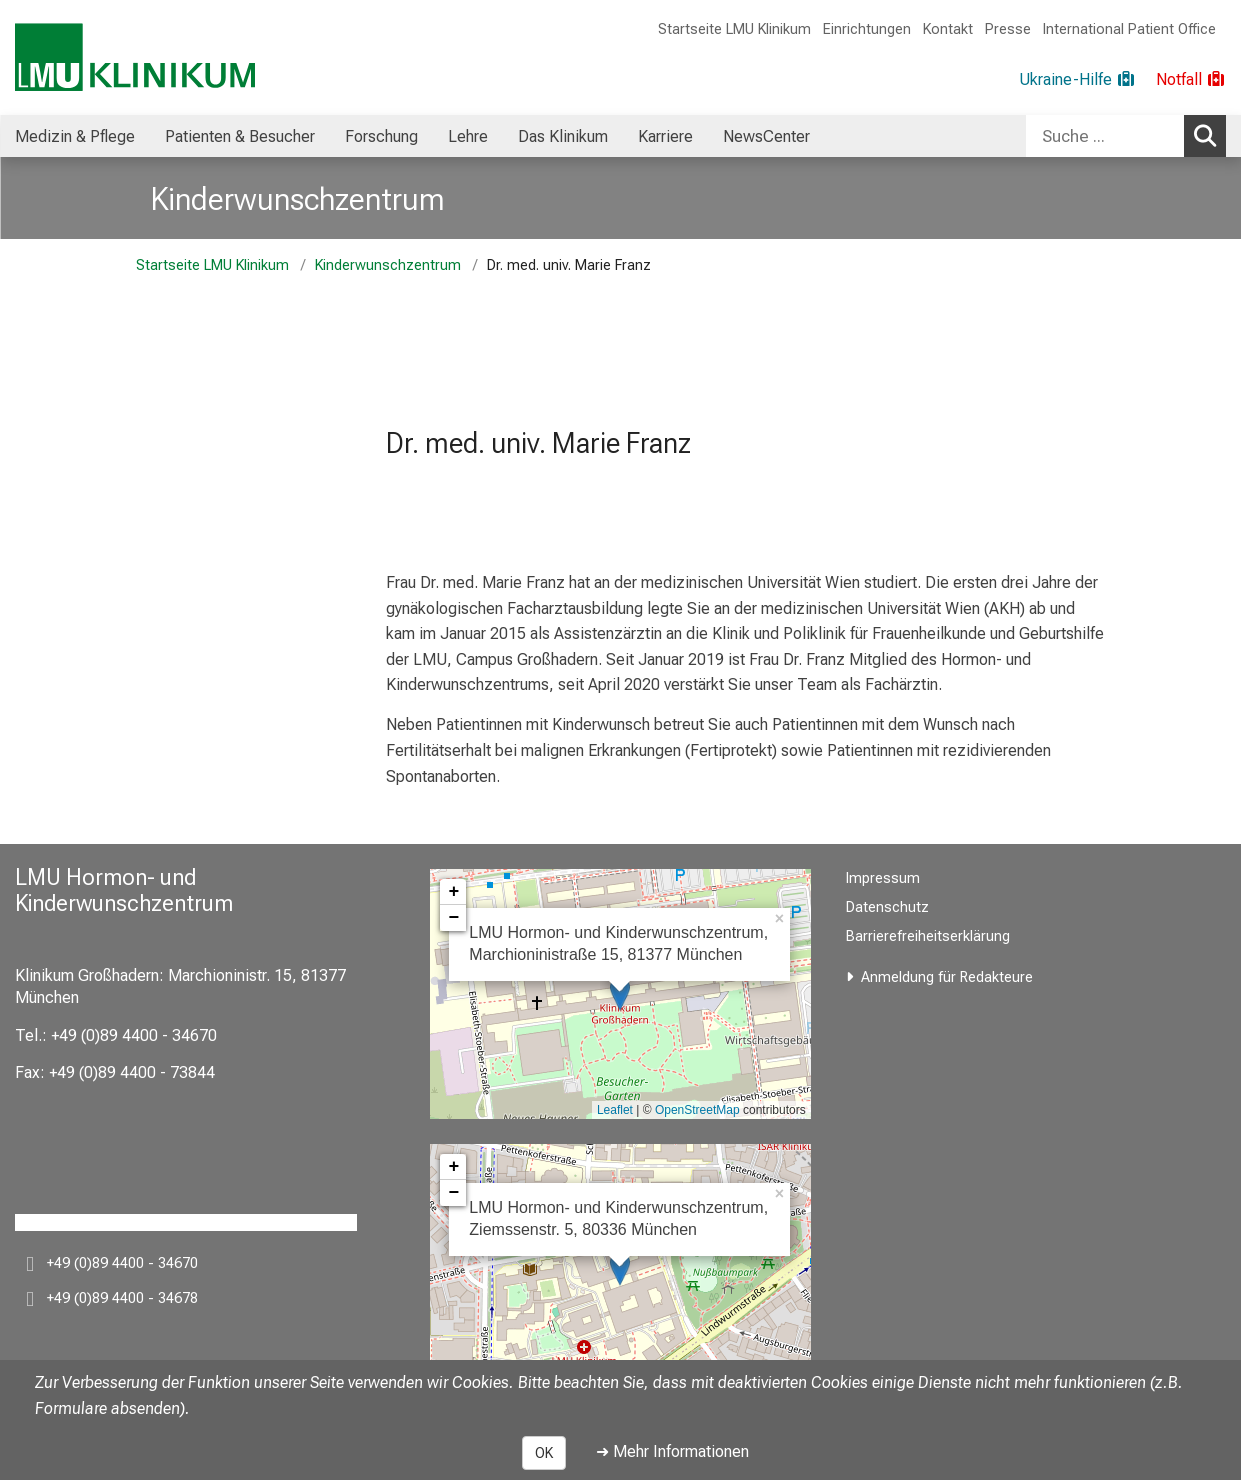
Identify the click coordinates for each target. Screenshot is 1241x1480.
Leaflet (615, 1110)
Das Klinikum (563, 136)
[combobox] (1126, 136)
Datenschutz (887, 907)
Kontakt (948, 29)
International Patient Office (1129, 29)
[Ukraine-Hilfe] (1077, 80)
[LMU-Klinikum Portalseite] (135, 57)
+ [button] (453, 892)
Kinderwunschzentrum (298, 199)
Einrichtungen (867, 29)
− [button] (453, 918)
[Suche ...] (1105, 136)
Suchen (1208, 135)
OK (544, 1453)
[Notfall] (1191, 80)
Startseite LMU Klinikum (734, 29)
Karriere (665, 136)
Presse (1008, 29)
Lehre (468, 136)
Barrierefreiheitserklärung (928, 936)
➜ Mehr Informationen (672, 1451)
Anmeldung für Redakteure (947, 977)
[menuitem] (75, 136)
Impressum (883, 878)
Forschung (381, 136)
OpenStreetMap (697, 1110)
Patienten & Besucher (240, 136)
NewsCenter (766, 136)
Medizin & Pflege (75, 136)
